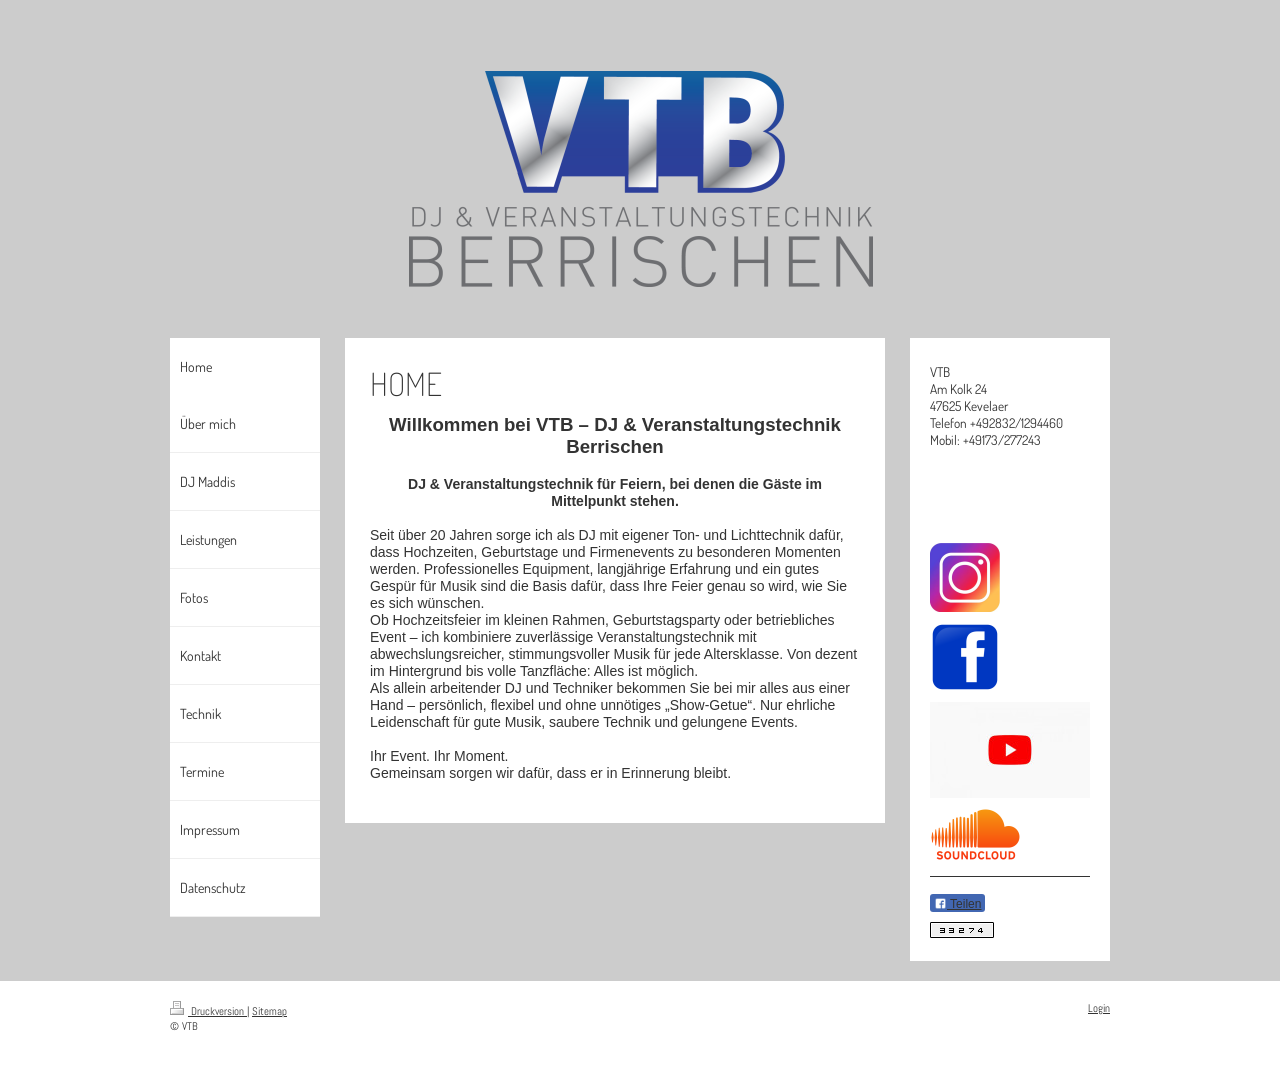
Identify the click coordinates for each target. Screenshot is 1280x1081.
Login (1099, 1008)
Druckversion (208, 1011)
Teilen (957, 904)
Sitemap (269, 1011)
